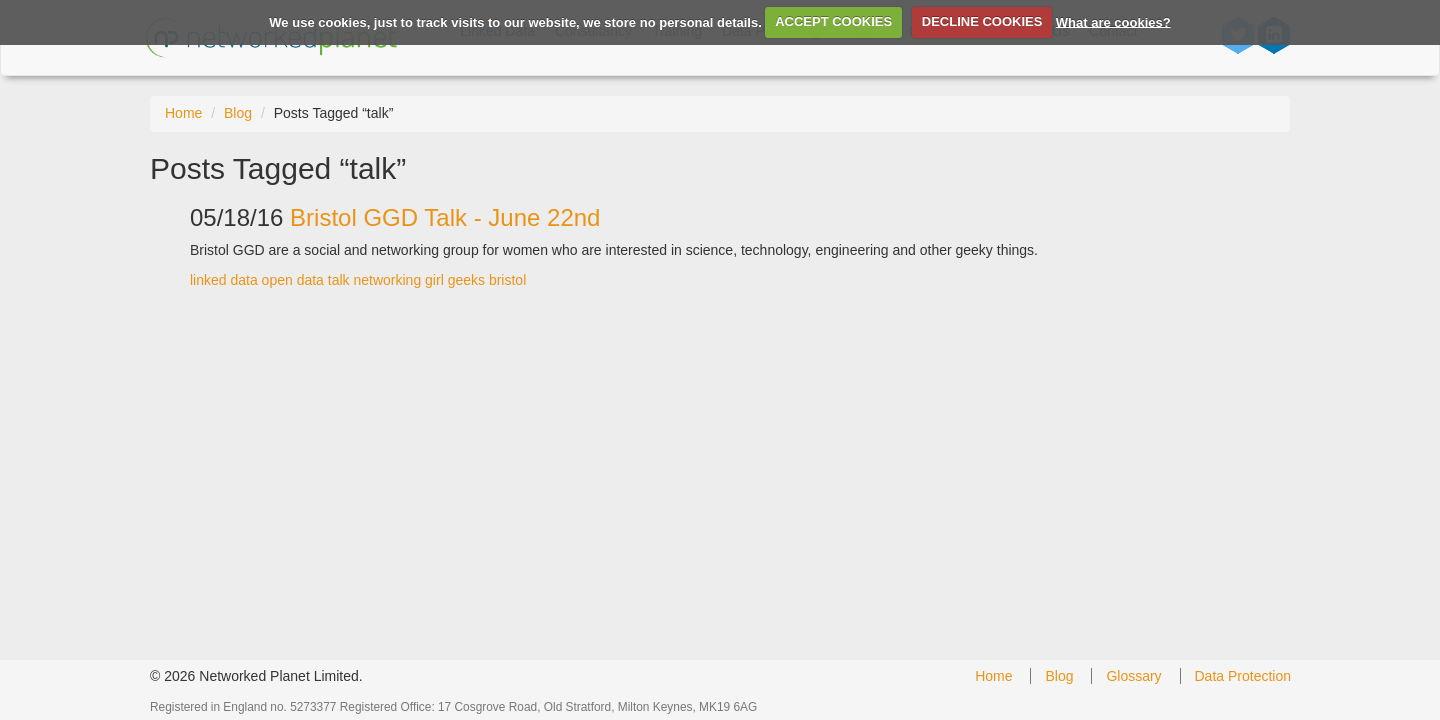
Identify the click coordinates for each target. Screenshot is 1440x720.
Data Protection (1243, 676)
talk (339, 280)
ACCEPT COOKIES (833, 21)
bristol (507, 280)
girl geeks (455, 280)
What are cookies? (1113, 21)
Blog (238, 113)
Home (183, 113)
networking (387, 280)
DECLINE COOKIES (982, 21)
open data (293, 280)
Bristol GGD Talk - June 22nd (445, 217)
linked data (224, 280)
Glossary (1133, 676)
